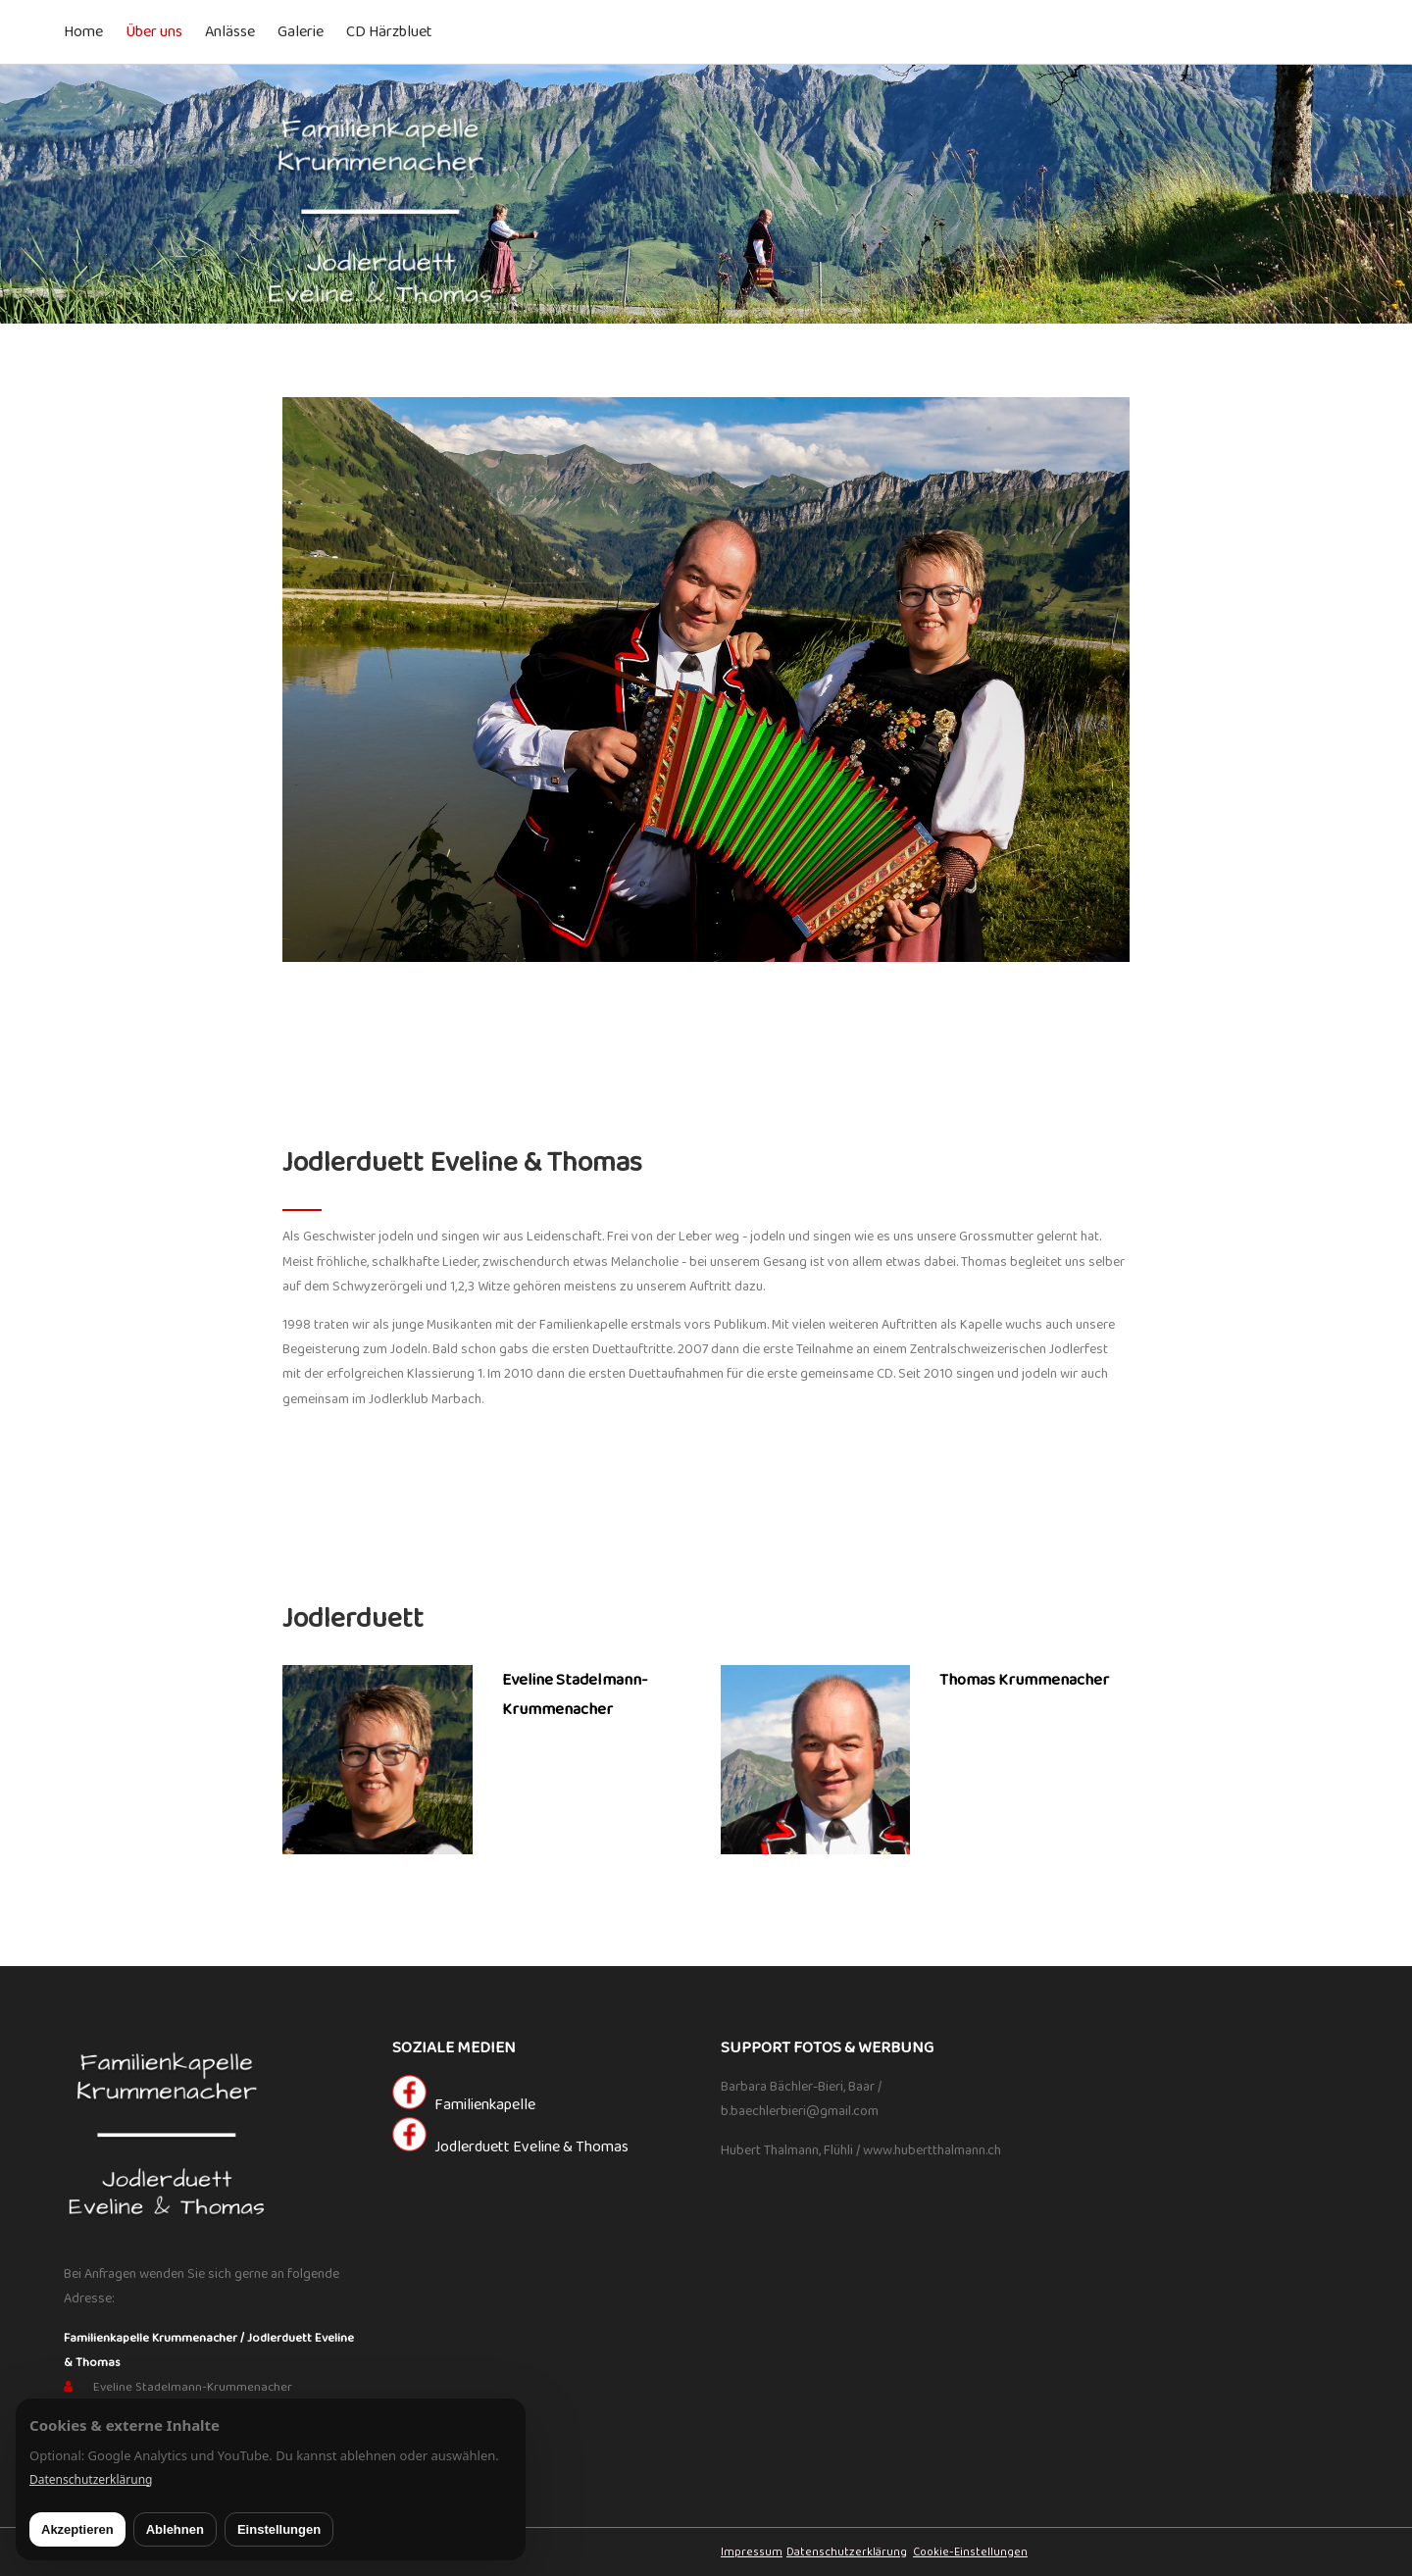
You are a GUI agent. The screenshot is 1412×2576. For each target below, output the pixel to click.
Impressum (751, 2552)
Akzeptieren (77, 2529)
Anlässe (230, 32)
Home (83, 32)
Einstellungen (279, 2529)
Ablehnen (175, 2529)
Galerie (300, 32)
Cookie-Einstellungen (970, 2552)
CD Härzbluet (389, 32)
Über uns (154, 32)
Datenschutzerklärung (846, 2552)
